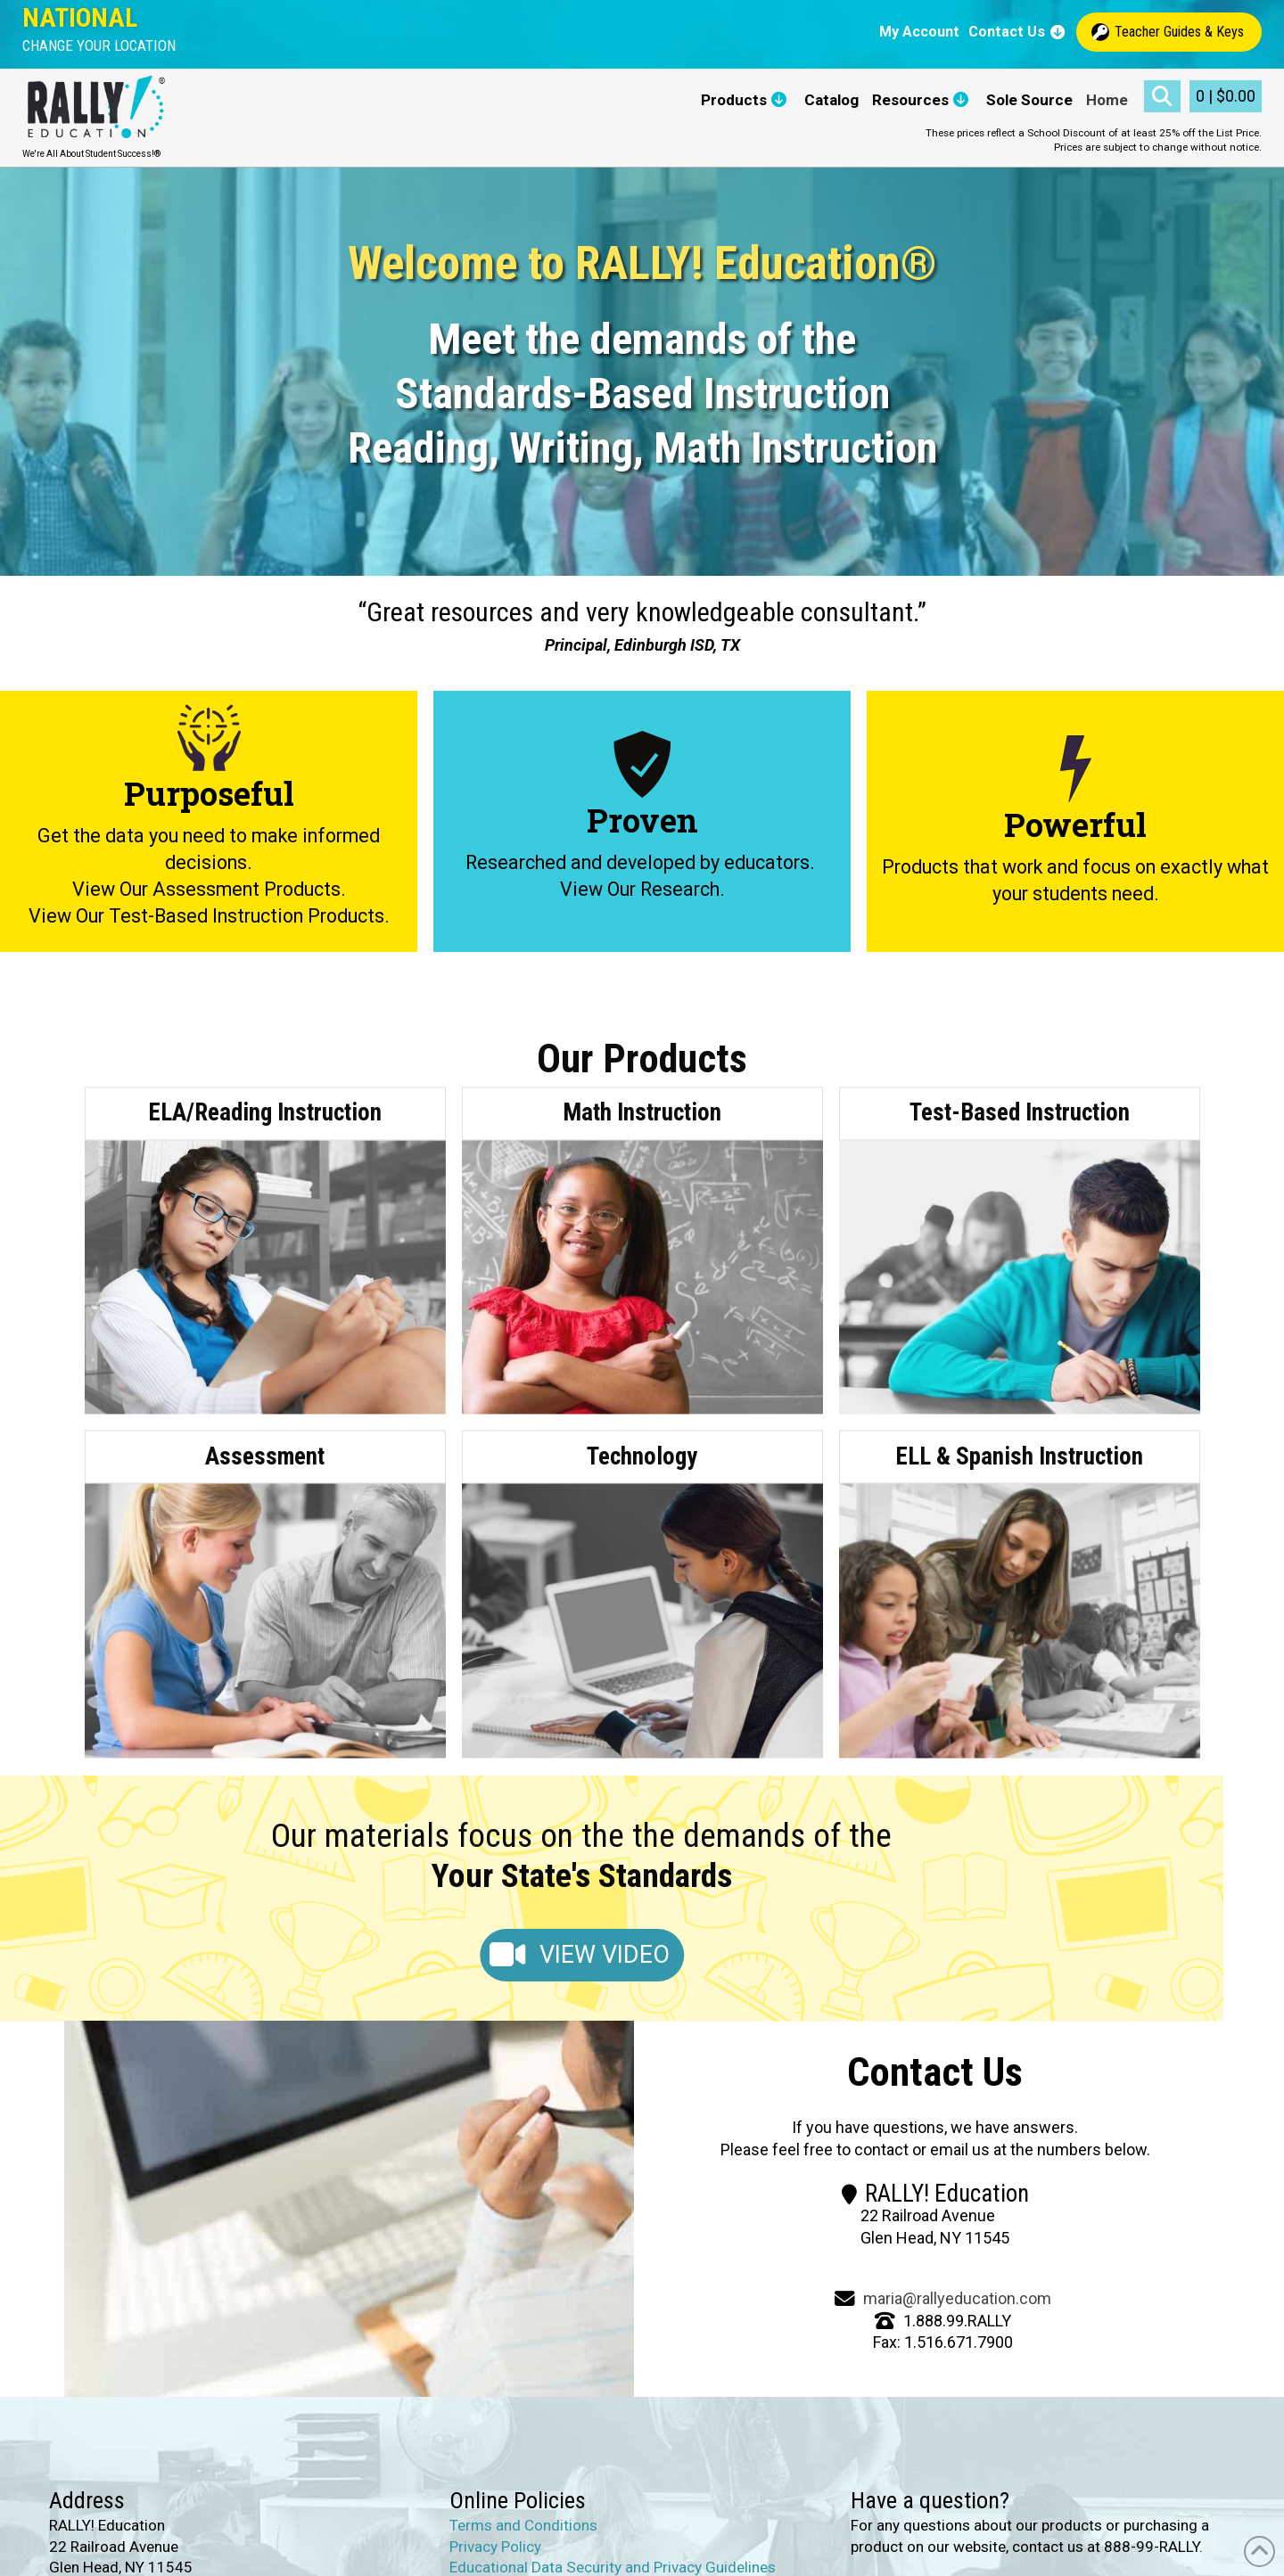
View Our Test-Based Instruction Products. (209, 916)
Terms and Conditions (523, 2525)
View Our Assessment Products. (209, 889)
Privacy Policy (495, 2546)
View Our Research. (642, 889)
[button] (99, 45)
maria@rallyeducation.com (957, 2298)
